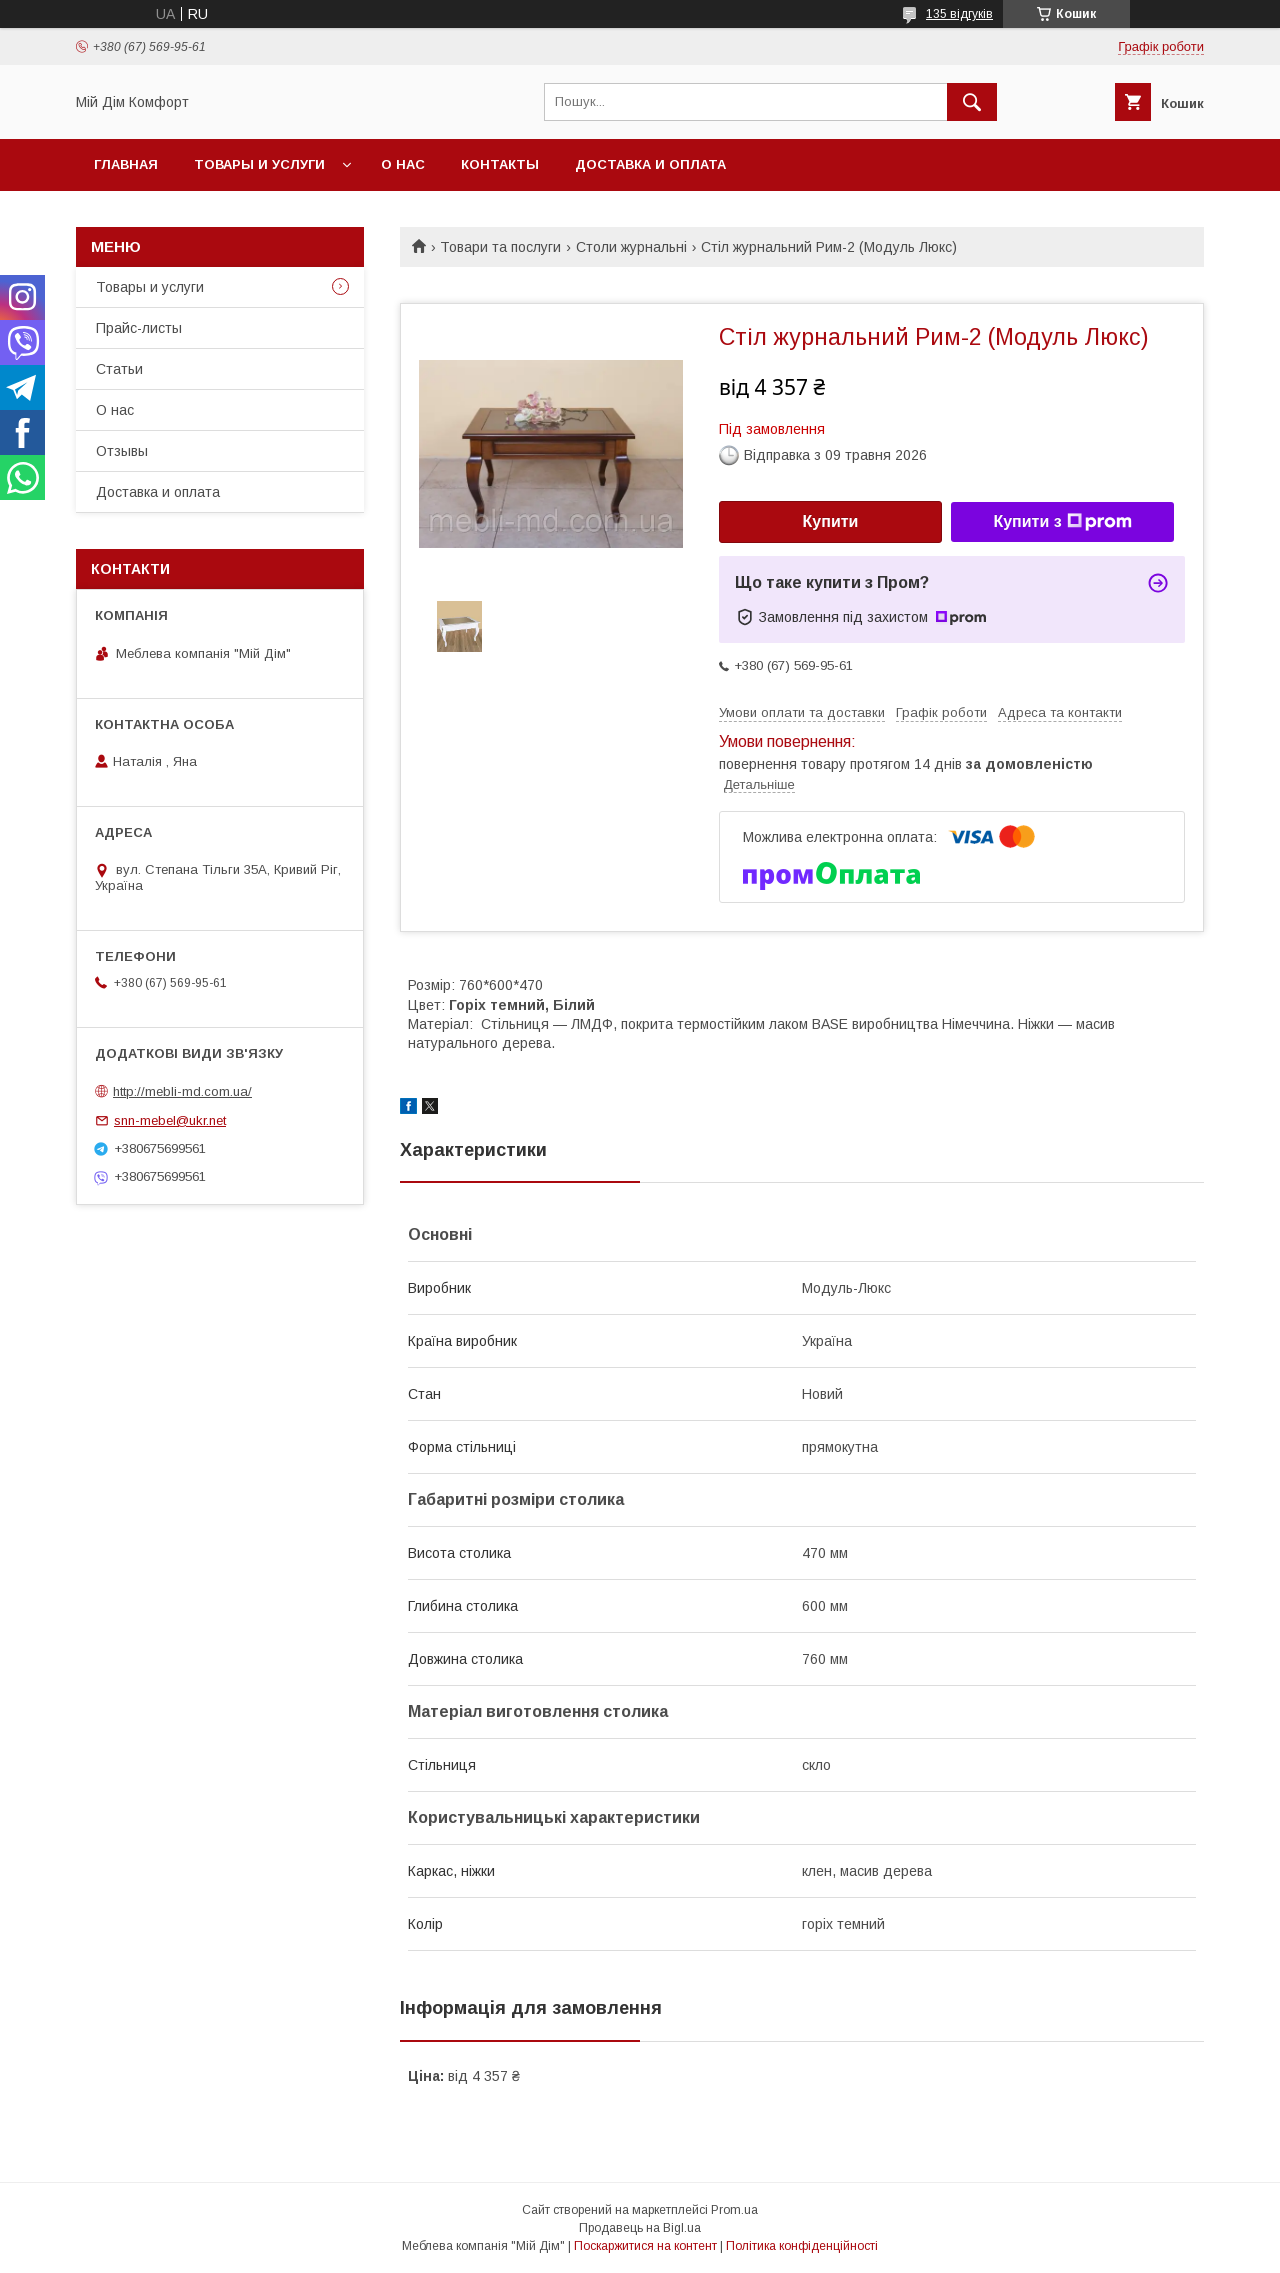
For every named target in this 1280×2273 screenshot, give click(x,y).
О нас (403, 164)
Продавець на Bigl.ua (640, 2228)
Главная (126, 164)
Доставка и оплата (650, 164)
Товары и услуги (259, 164)
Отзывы (122, 451)
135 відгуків (959, 14)
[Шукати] (972, 102)
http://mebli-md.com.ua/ (182, 1091)
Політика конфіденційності (802, 2246)
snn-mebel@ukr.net (170, 1120)
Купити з (1062, 522)
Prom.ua (734, 2210)
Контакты (500, 164)
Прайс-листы (139, 328)
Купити (831, 521)
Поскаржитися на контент (645, 2246)
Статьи (119, 369)
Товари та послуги (500, 247)
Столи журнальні (631, 247)
